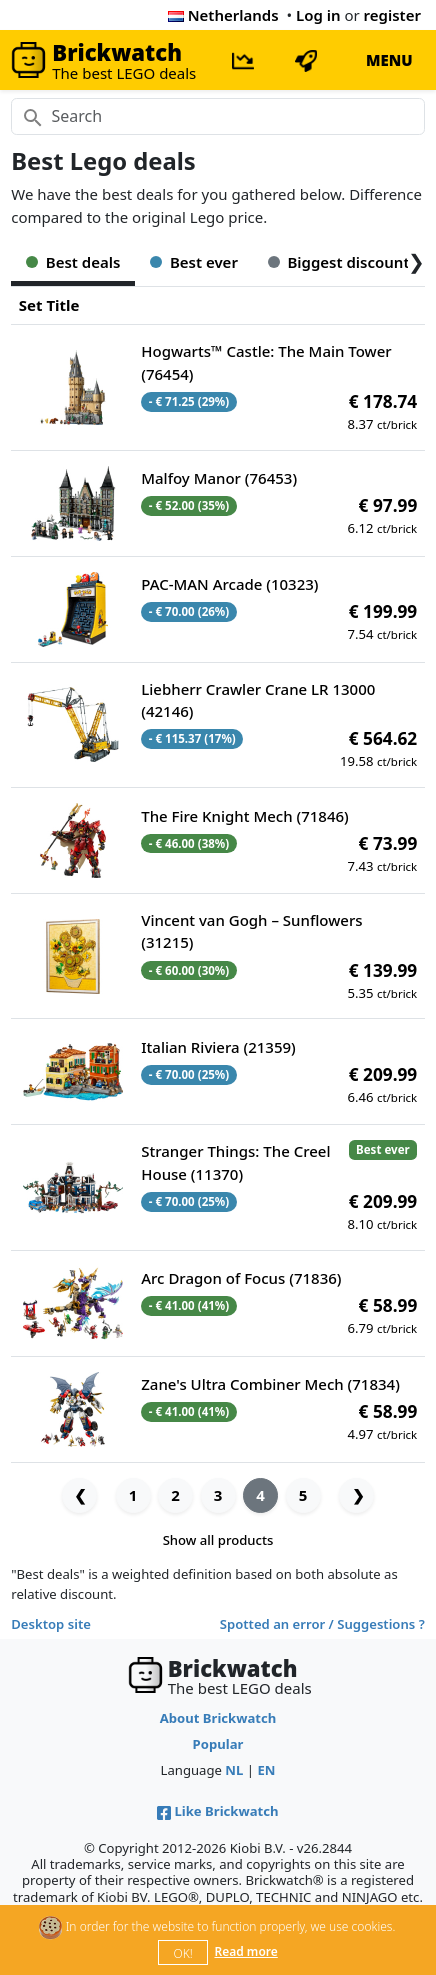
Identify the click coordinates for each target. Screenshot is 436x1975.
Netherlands (223, 15)
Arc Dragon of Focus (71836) (241, 1278)
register (392, 15)
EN (266, 1770)
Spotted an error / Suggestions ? (322, 1624)
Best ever (194, 262)
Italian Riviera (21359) (218, 1047)
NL (234, 1770)
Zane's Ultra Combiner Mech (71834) (270, 1384)
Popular (218, 1744)
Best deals (73, 262)
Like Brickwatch (217, 1811)
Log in (318, 15)
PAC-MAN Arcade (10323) (229, 584)
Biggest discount (339, 262)
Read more (245, 1951)
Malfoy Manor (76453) (219, 478)
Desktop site (51, 1624)
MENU (389, 60)
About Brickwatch (218, 1718)
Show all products (218, 1540)
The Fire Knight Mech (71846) (244, 816)
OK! (183, 1953)
